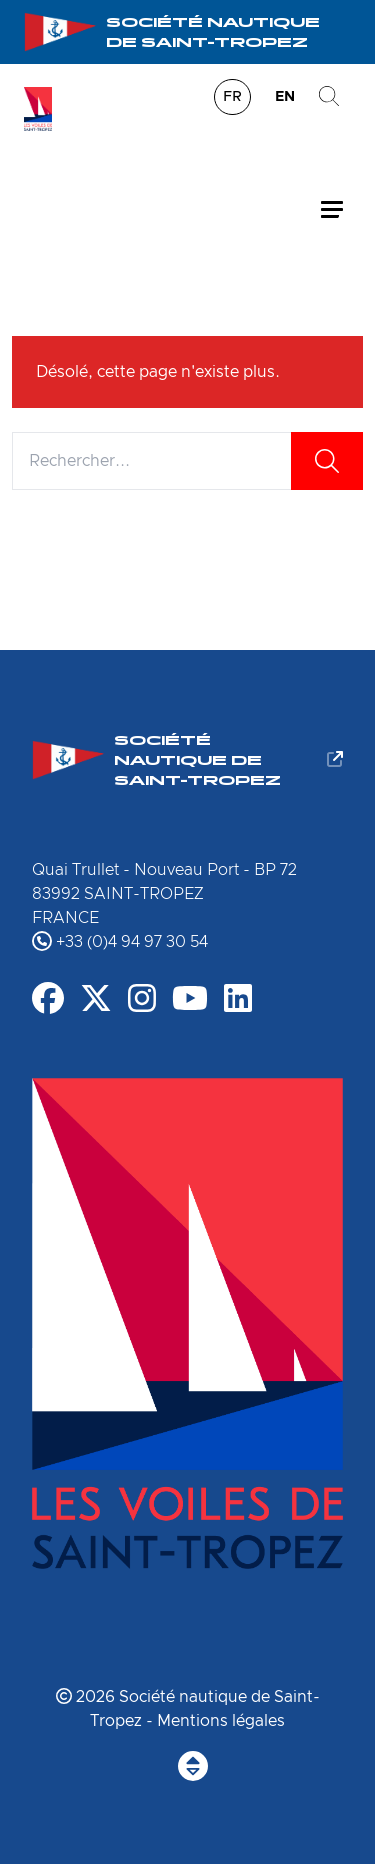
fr (232, 97)
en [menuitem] (285, 97)
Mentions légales (221, 1721)
